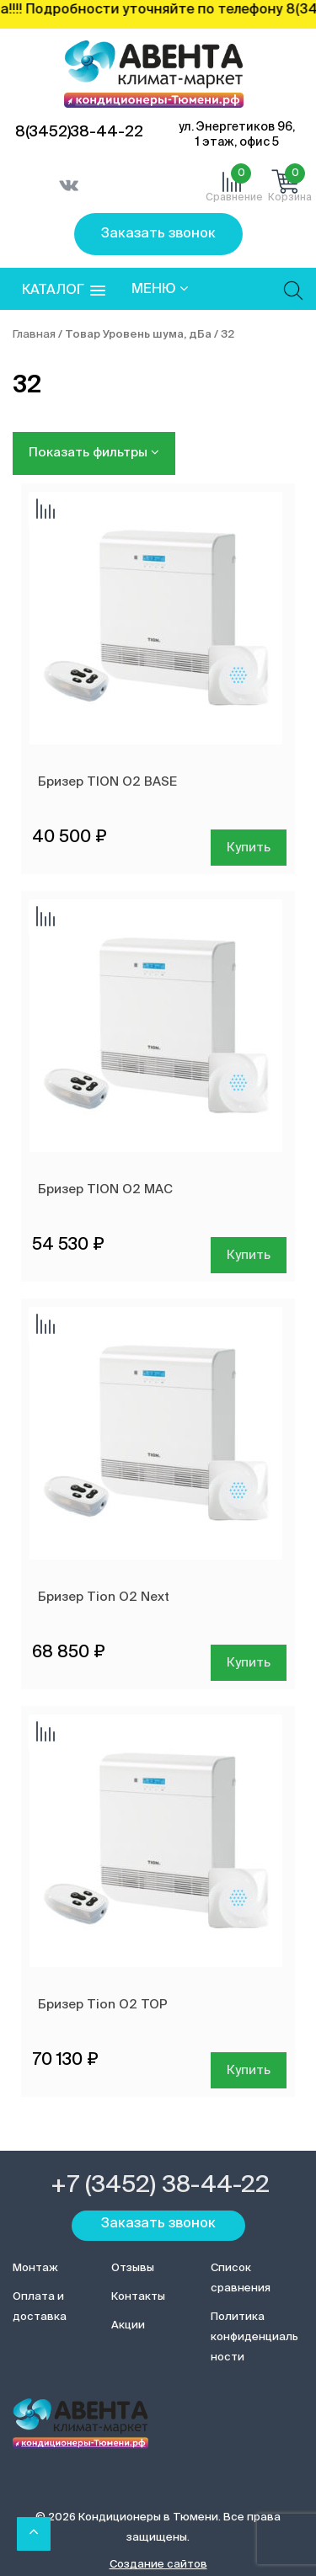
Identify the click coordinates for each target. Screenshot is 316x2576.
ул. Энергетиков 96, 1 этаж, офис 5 (237, 134)
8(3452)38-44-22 (79, 132)
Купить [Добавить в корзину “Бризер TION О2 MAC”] (248, 1255)
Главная (34, 334)
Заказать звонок (158, 234)
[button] (63, 291)
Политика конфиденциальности (254, 2337)
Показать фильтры (94, 452)
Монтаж (35, 2268)
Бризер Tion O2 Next (103, 1597)
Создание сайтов (158, 2564)
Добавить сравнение (45, 510)
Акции (128, 2325)
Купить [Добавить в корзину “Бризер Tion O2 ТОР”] (248, 2070)
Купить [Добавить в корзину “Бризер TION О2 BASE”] (248, 847)
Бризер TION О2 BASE (107, 782)
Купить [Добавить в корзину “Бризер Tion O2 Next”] (248, 1662)
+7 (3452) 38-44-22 (160, 2185)
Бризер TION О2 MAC (105, 1189)
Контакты (138, 2296)
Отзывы (132, 2268)
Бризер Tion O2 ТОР (103, 2004)
